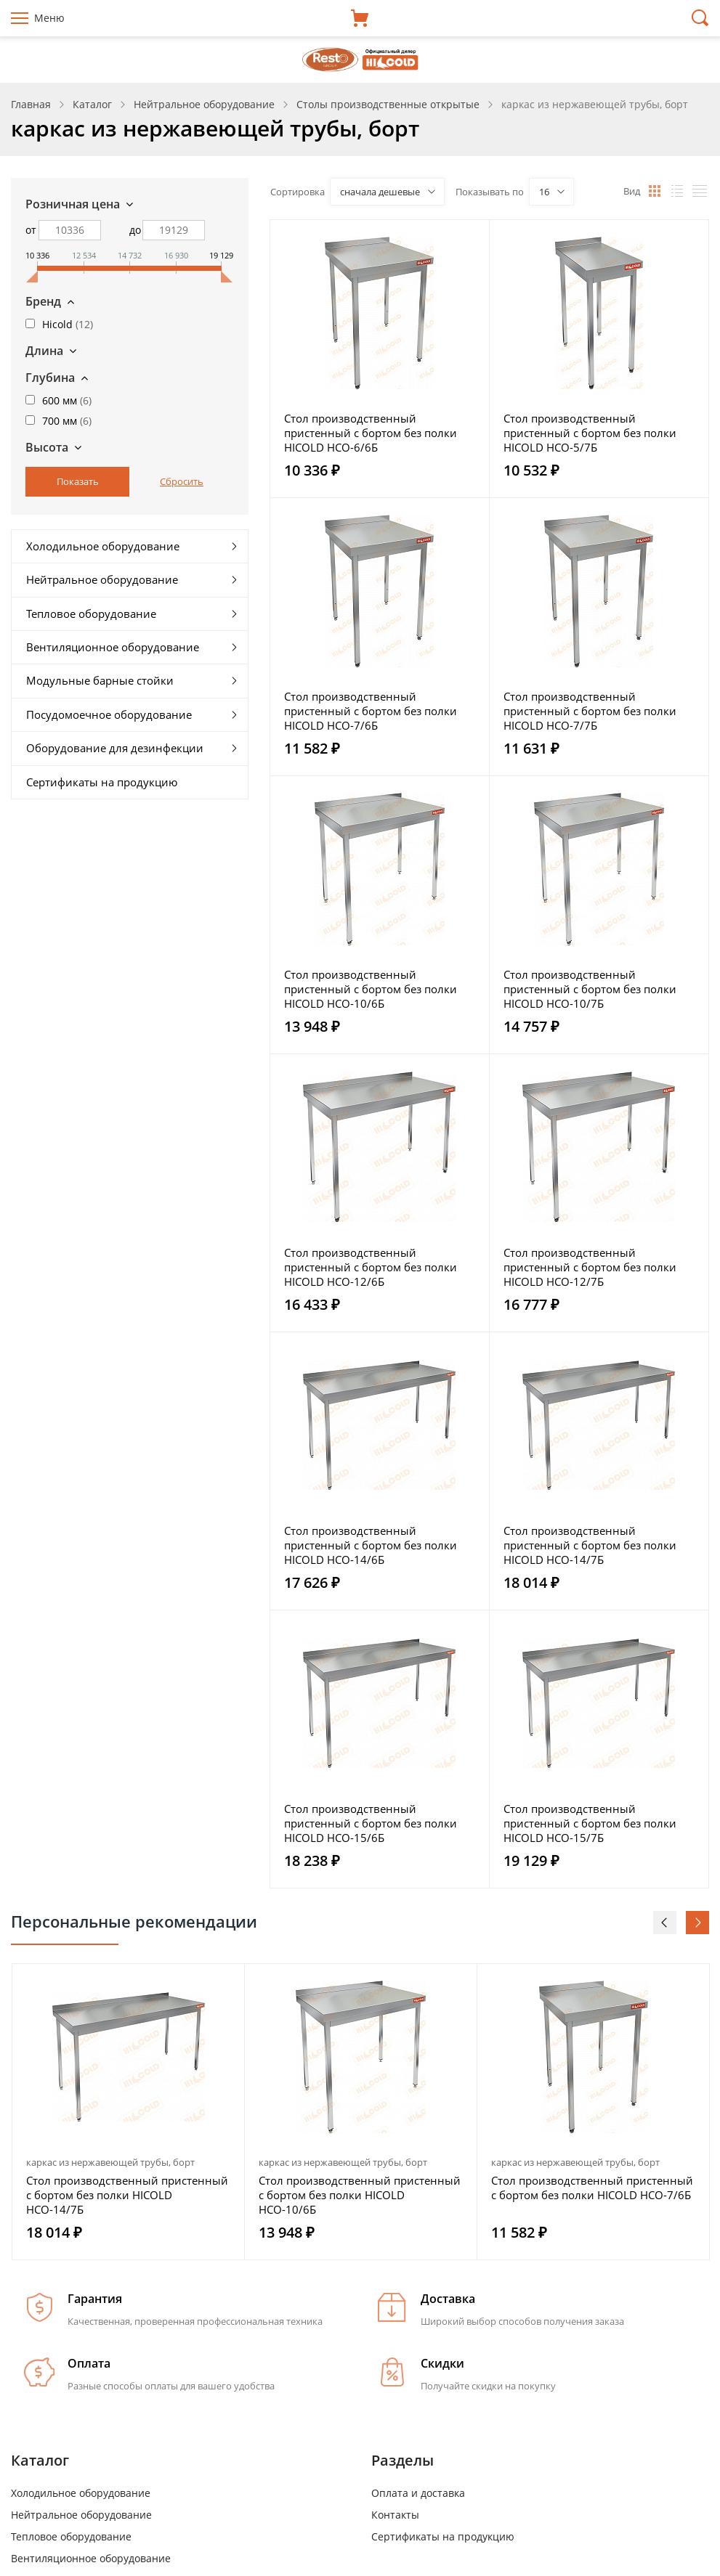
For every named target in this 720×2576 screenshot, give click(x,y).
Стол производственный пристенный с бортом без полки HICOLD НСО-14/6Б (370, 1545)
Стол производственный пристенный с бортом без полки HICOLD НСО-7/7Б (589, 711)
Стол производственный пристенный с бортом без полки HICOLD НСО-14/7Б (589, 1545)
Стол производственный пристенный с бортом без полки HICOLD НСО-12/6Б (370, 1267)
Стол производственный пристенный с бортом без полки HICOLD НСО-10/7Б (589, 989)
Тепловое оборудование (91, 613)
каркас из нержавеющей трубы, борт (110, 2162)
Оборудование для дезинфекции (114, 748)
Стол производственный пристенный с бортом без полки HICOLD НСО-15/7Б (589, 1823)
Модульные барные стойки (100, 680)
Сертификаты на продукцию (101, 782)
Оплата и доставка (418, 2493)
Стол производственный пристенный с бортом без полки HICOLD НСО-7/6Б (370, 711)
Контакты (395, 2515)
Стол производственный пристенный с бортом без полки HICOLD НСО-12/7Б (589, 1267)
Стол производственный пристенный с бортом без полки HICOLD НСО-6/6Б (370, 433)
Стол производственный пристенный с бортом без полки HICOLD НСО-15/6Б (370, 1823)
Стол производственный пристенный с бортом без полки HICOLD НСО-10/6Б (370, 989)
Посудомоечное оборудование (109, 714)
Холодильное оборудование (102, 546)
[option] (128, 2111)
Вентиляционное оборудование (112, 647)
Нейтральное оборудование (102, 579)
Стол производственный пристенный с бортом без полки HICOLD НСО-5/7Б (589, 433)
